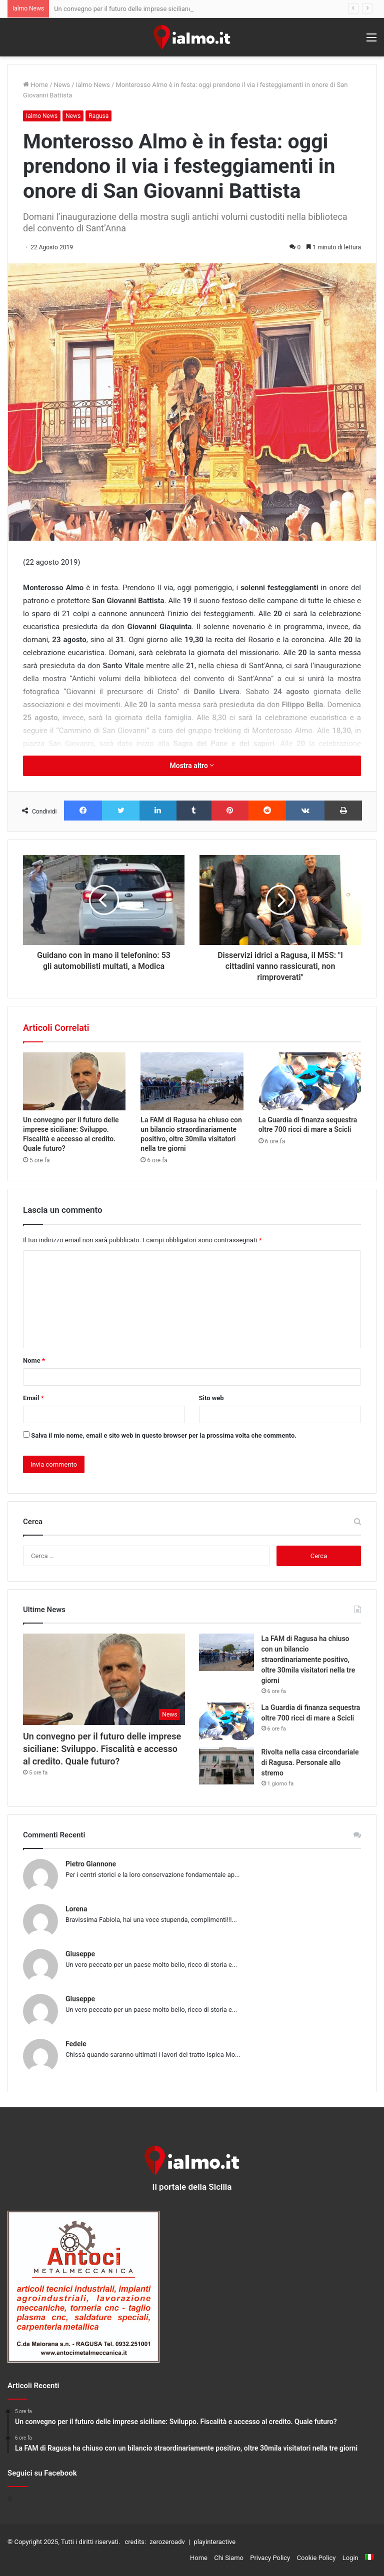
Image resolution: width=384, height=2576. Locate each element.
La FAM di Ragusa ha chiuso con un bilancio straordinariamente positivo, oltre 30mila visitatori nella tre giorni (309, 1660)
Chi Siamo (229, 2558)
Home (35, 84)
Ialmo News (93, 84)
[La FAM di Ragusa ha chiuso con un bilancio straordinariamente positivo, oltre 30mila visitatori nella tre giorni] (191, 1081)
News (62, 84)
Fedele (76, 2044)
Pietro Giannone (91, 1864)
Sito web (211, 1398)
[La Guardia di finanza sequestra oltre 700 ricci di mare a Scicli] (309, 1081)
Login (350, 2558)
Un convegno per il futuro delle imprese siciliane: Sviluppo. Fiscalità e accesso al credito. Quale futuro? (102, 1748)
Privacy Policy (270, 2558)
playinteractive (215, 2542)
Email (33, 1398)
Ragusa (98, 115)
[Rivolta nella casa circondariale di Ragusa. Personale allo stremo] (226, 1765)
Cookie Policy (316, 2558)
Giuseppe (80, 1954)
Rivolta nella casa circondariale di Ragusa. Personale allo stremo (310, 1762)
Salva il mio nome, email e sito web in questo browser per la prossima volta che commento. (163, 1435)
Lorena (76, 1909)
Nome (34, 1360)
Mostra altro (192, 766)
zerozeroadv (167, 2542)
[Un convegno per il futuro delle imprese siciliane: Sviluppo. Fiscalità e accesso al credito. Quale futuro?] (74, 1081)
